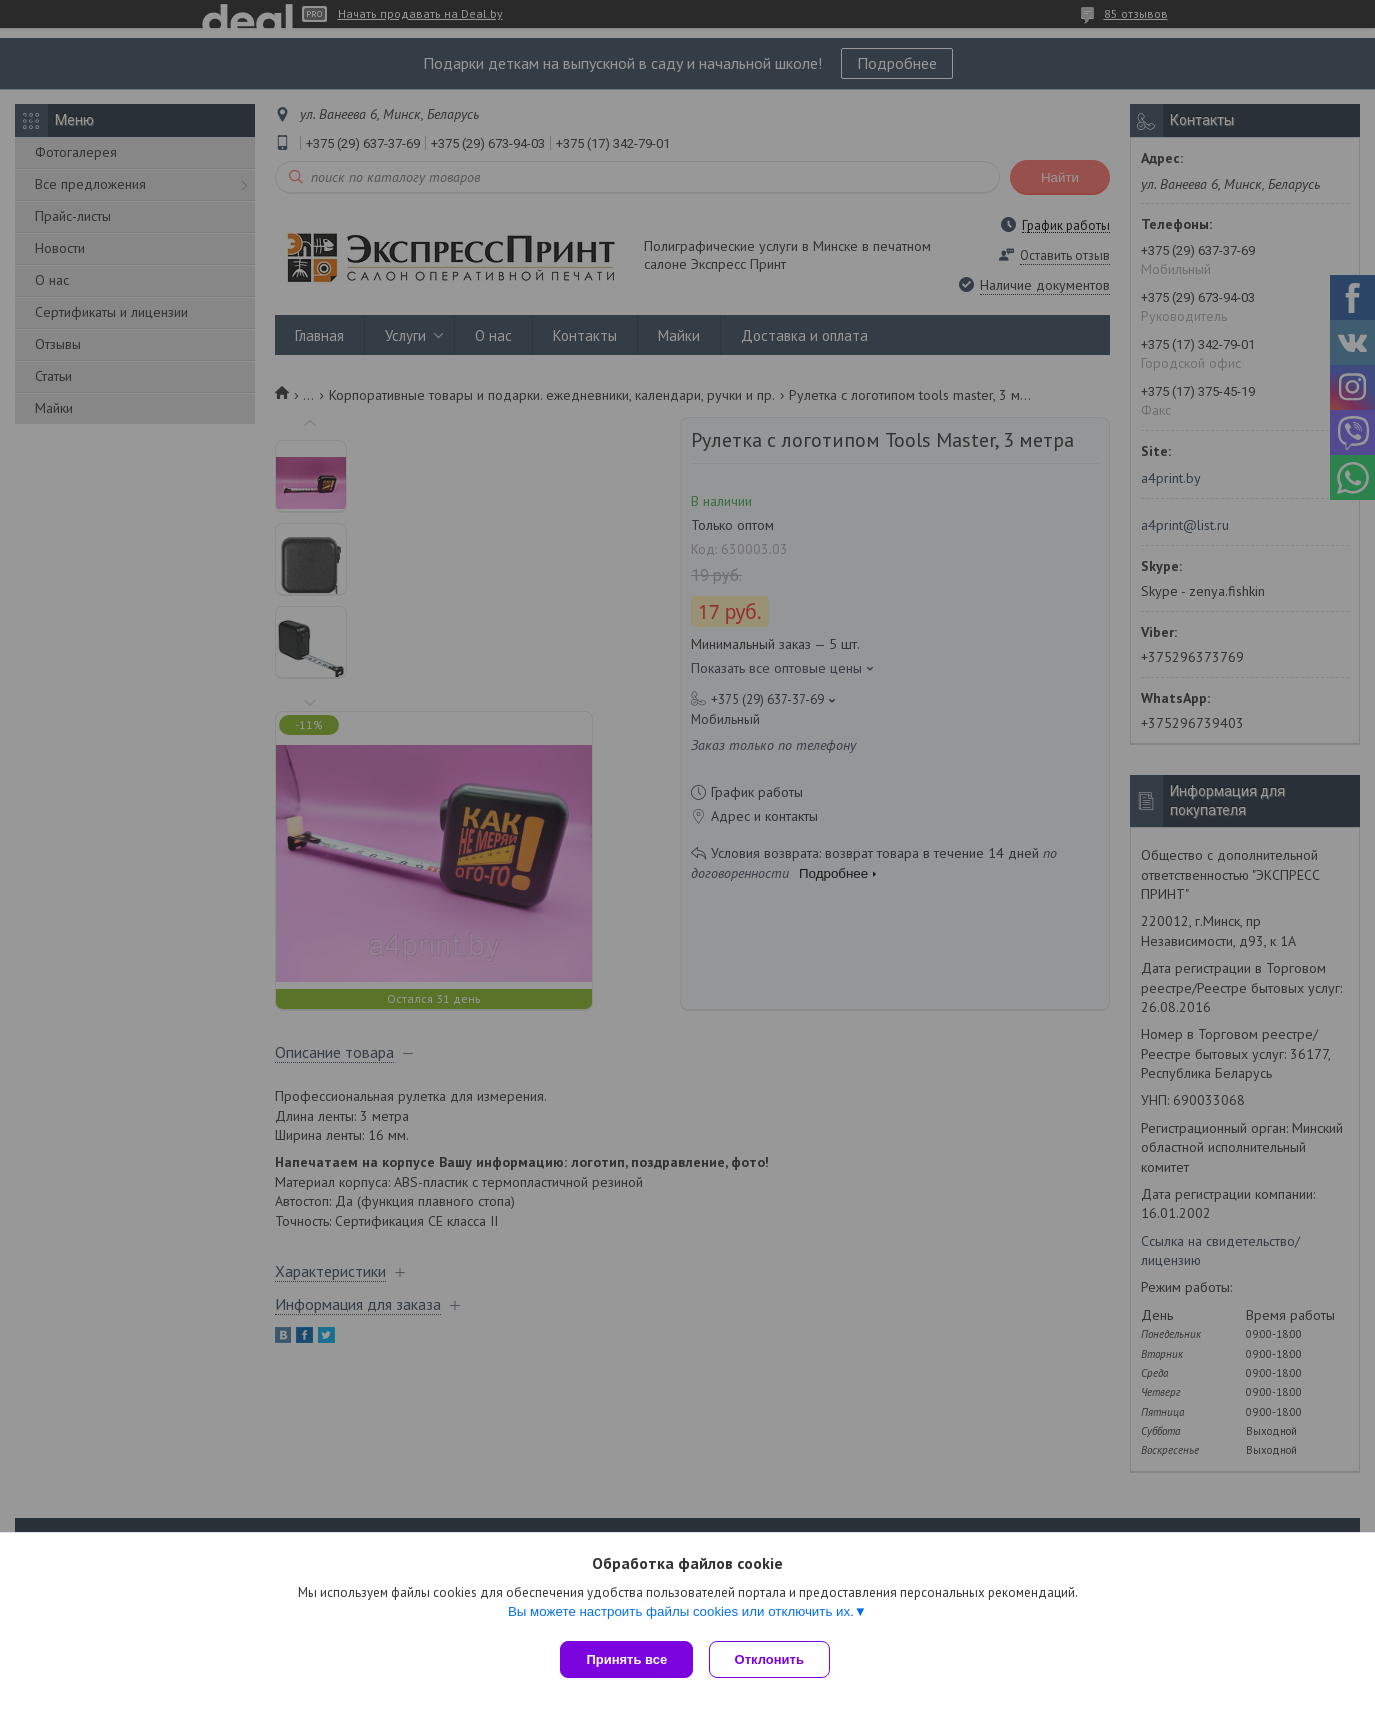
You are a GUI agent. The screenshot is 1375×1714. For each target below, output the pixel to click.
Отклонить (773, 1659)
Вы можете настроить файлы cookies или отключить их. (681, 1615)
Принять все (626, 1659)
